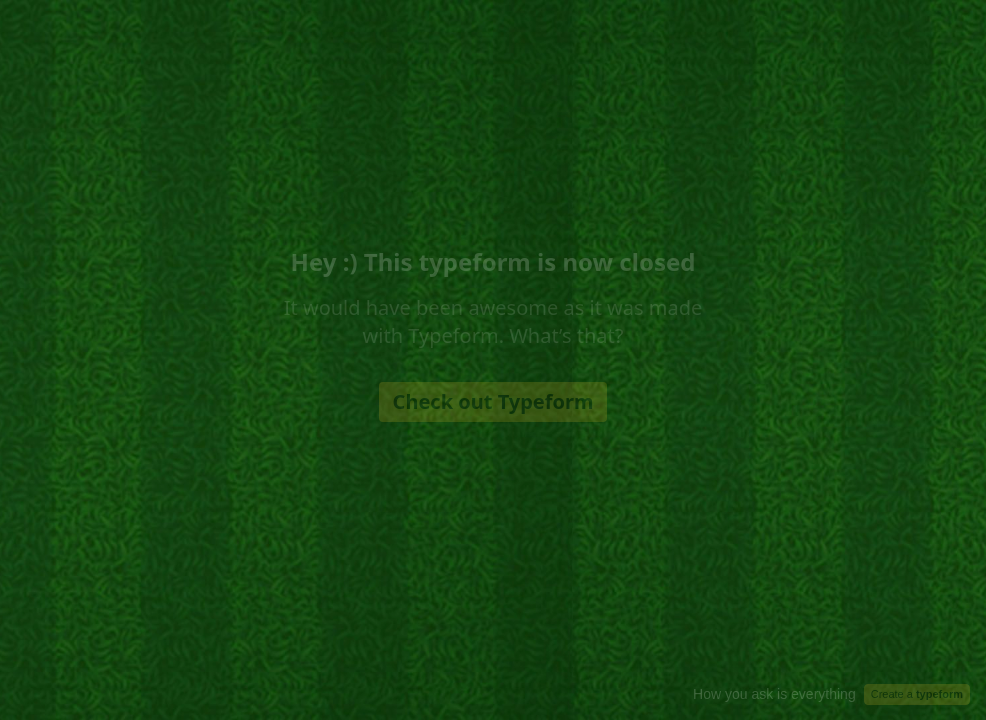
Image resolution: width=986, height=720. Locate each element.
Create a (917, 694)
